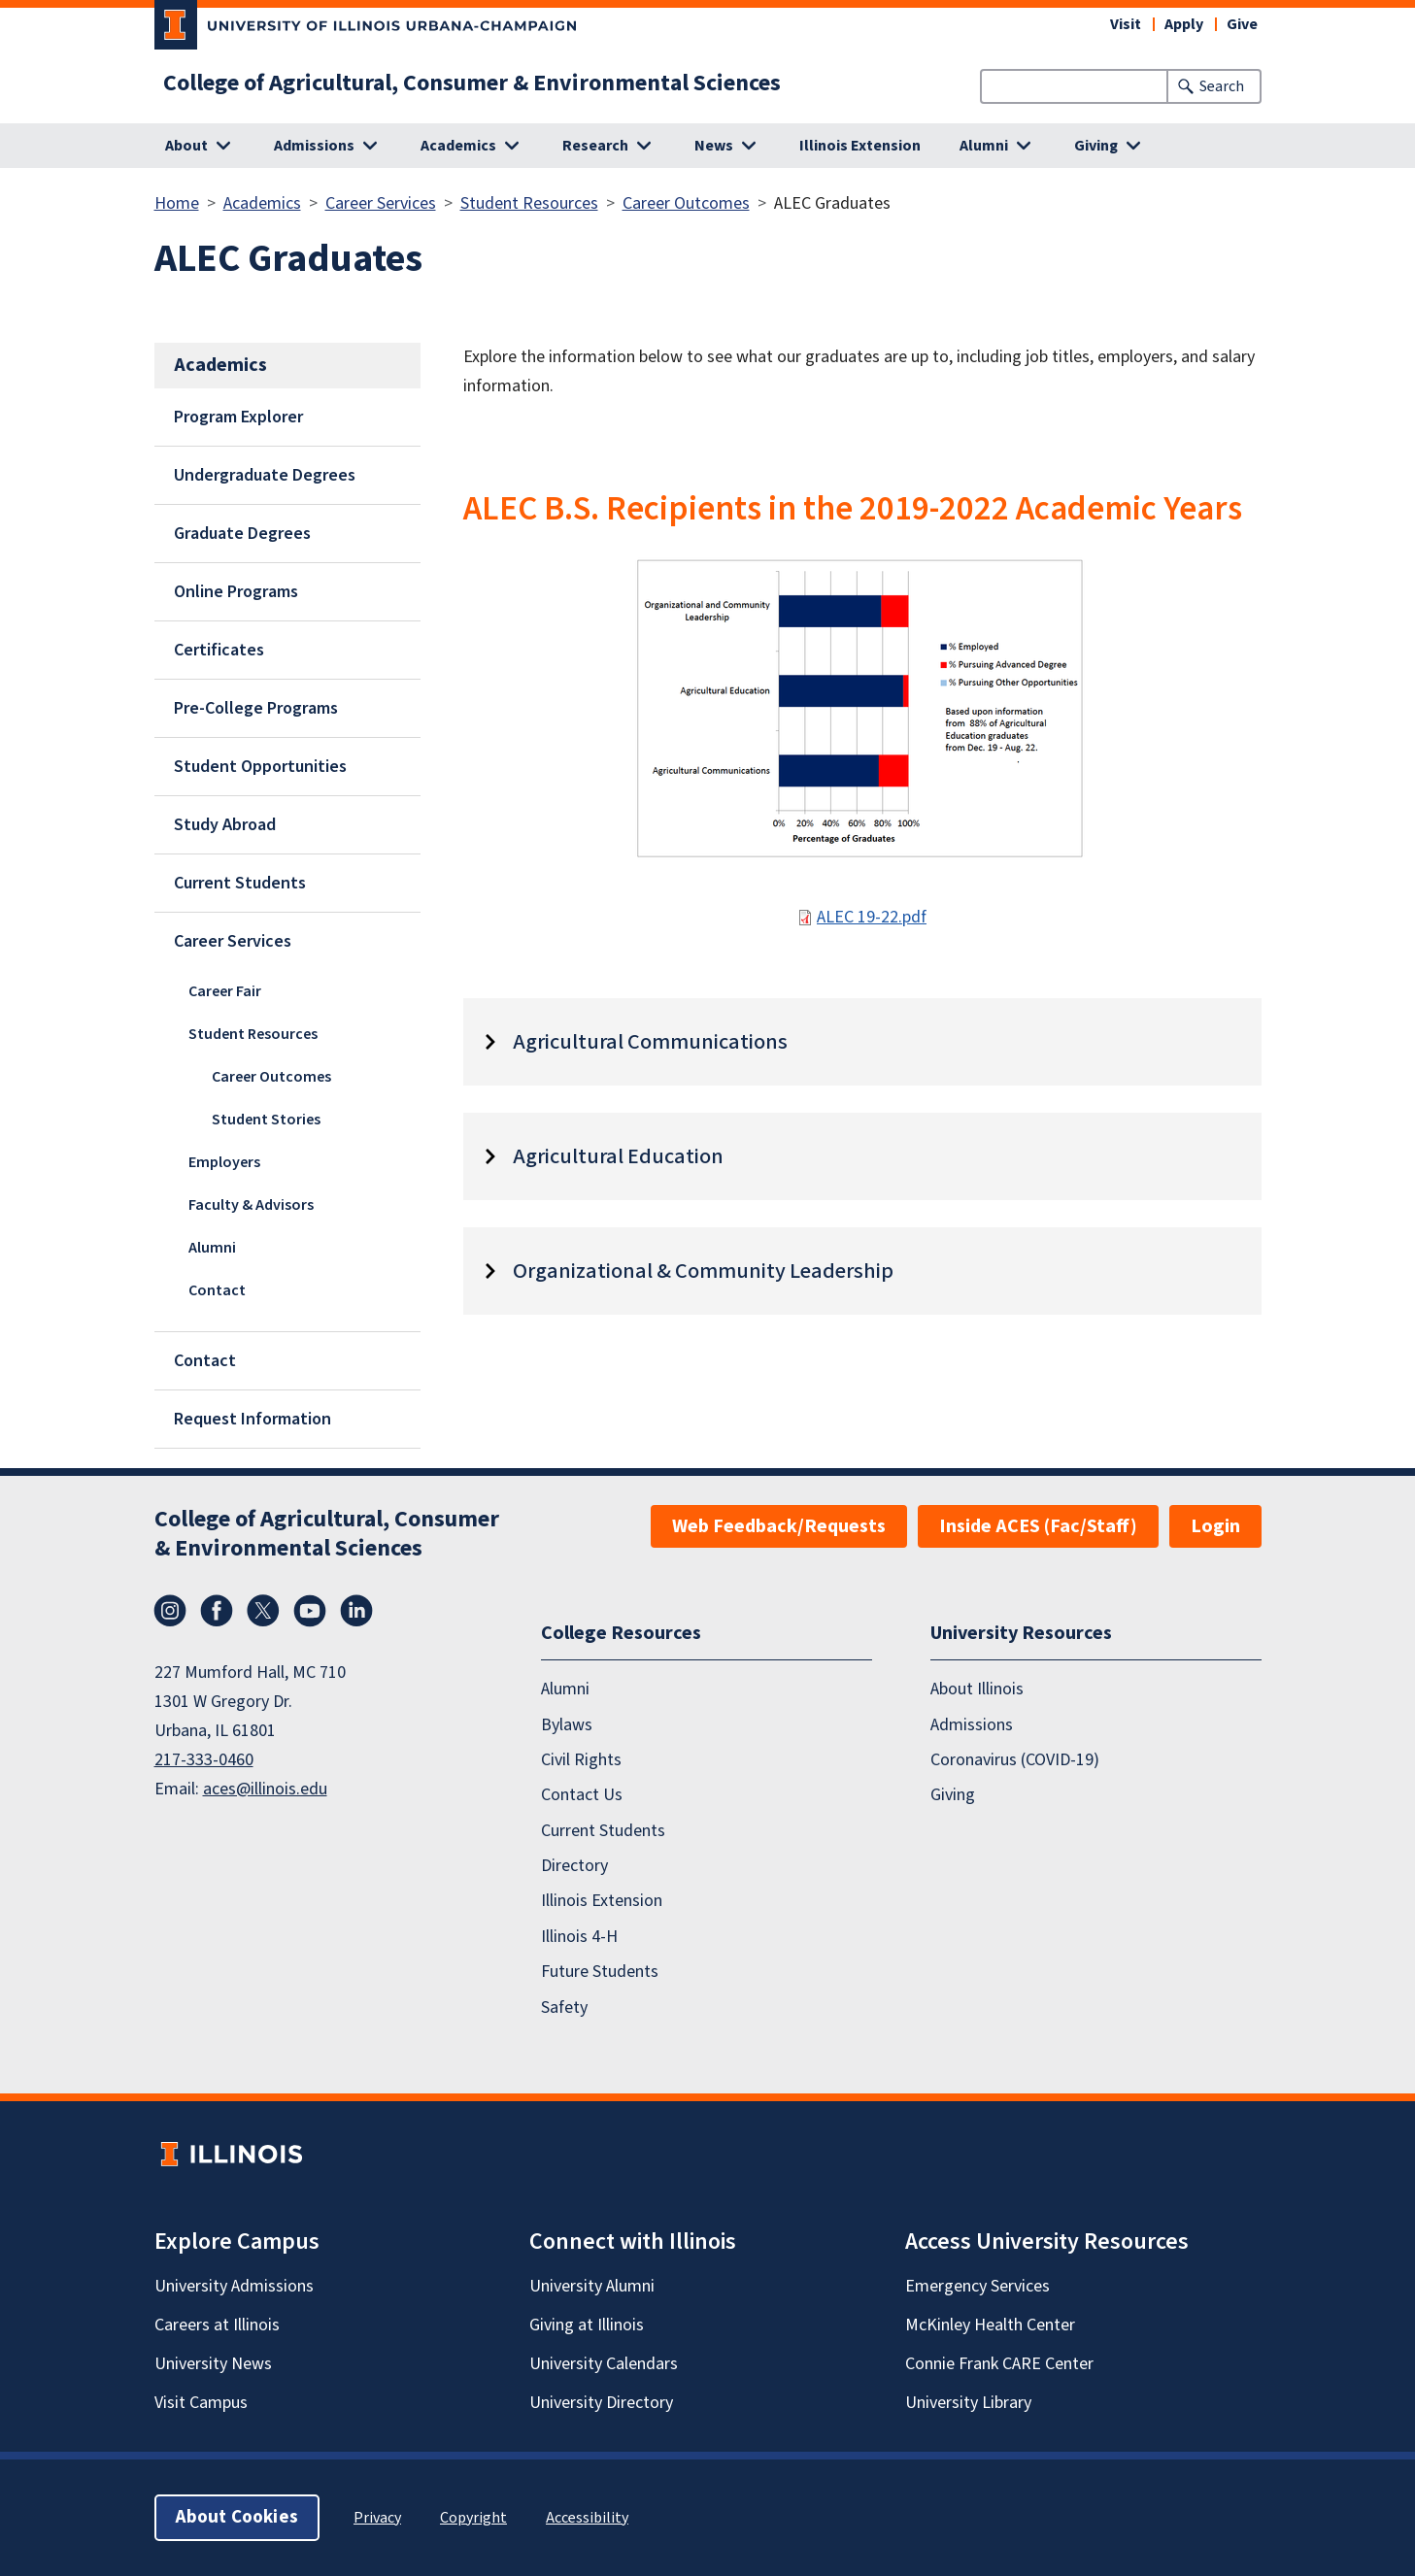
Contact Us (582, 1795)
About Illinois (977, 1689)
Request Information (252, 1419)
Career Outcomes (686, 203)
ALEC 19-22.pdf (871, 917)
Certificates (219, 650)
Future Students (599, 1971)
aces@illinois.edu (265, 1789)
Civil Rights (581, 1760)
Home (176, 203)
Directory (574, 1866)
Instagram (170, 1610)
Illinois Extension (860, 145)
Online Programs (236, 592)
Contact (217, 1290)
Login (1215, 1526)
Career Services (380, 203)
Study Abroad (225, 825)
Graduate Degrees (242, 533)
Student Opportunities (260, 766)
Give (1242, 24)
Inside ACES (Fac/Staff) (1038, 1526)
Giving (952, 1795)
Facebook (216, 1610)
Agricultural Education (618, 1156)
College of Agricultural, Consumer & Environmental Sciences (472, 83)
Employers (224, 1162)
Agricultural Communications (650, 1041)
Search (1221, 86)
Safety (564, 2007)
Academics (262, 203)
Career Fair (224, 991)
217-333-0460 (203, 1760)
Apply (1183, 24)
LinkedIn (356, 1610)
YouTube (309, 1610)
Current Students (240, 883)
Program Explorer (238, 417)
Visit (1125, 24)
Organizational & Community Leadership (703, 1271)
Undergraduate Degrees (264, 475)
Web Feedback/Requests (779, 1526)
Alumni (212, 1247)
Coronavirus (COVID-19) (1014, 1760)
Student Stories (266, 1119)
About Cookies (237, 2517)
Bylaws (566, 1725)
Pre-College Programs (256, 708)
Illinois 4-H (579, 1936)
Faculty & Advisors (251, 1205)
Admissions (971, 1725)
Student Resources (529, 203)
